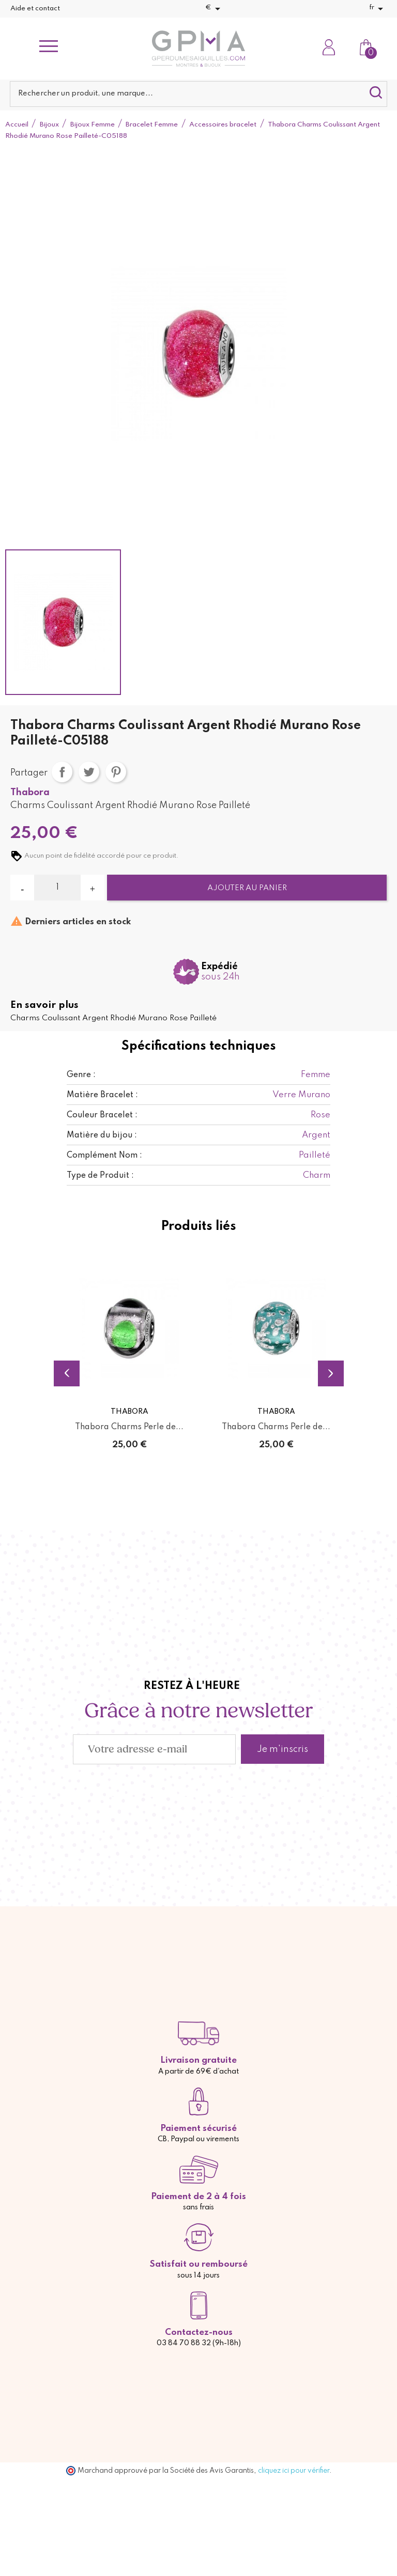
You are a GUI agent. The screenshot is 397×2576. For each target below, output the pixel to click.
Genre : (81, 1075)
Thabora (30, 792)
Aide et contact (35, 8)
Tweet (89, 772)
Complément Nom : (104, 1155)
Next (331, 1373)
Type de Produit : (100, 1176)
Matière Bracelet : (102, 1095)
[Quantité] (57, 887)
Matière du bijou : (102, 1135)
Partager (62, 772)
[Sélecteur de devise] (214, 9)
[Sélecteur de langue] (378, 9)
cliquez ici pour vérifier (293, 2470)
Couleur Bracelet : (102, 1115)
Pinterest (115, 772)
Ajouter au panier (247, 888)
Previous (67, 1373)
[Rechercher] (198, 94)
